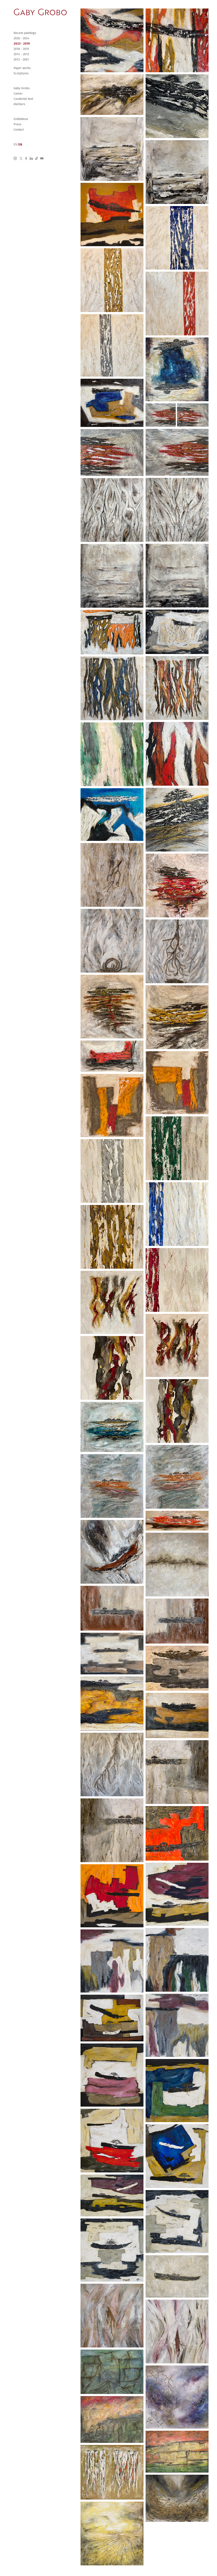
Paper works (22, 68)
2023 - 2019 (22, 43)
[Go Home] (40, 12)
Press (17, 124)
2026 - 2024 (21, 38)
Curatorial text (23, 99)
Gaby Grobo (22, 88)
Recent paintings (25, 33)
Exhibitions (21, 119)
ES (15, 144)
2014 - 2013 (21, 54)
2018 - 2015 (21, 49)
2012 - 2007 (21, 59)
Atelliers (19, 104)
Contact (19, 129)
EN (20, 144)
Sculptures (21, 73)
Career (18, 93)
